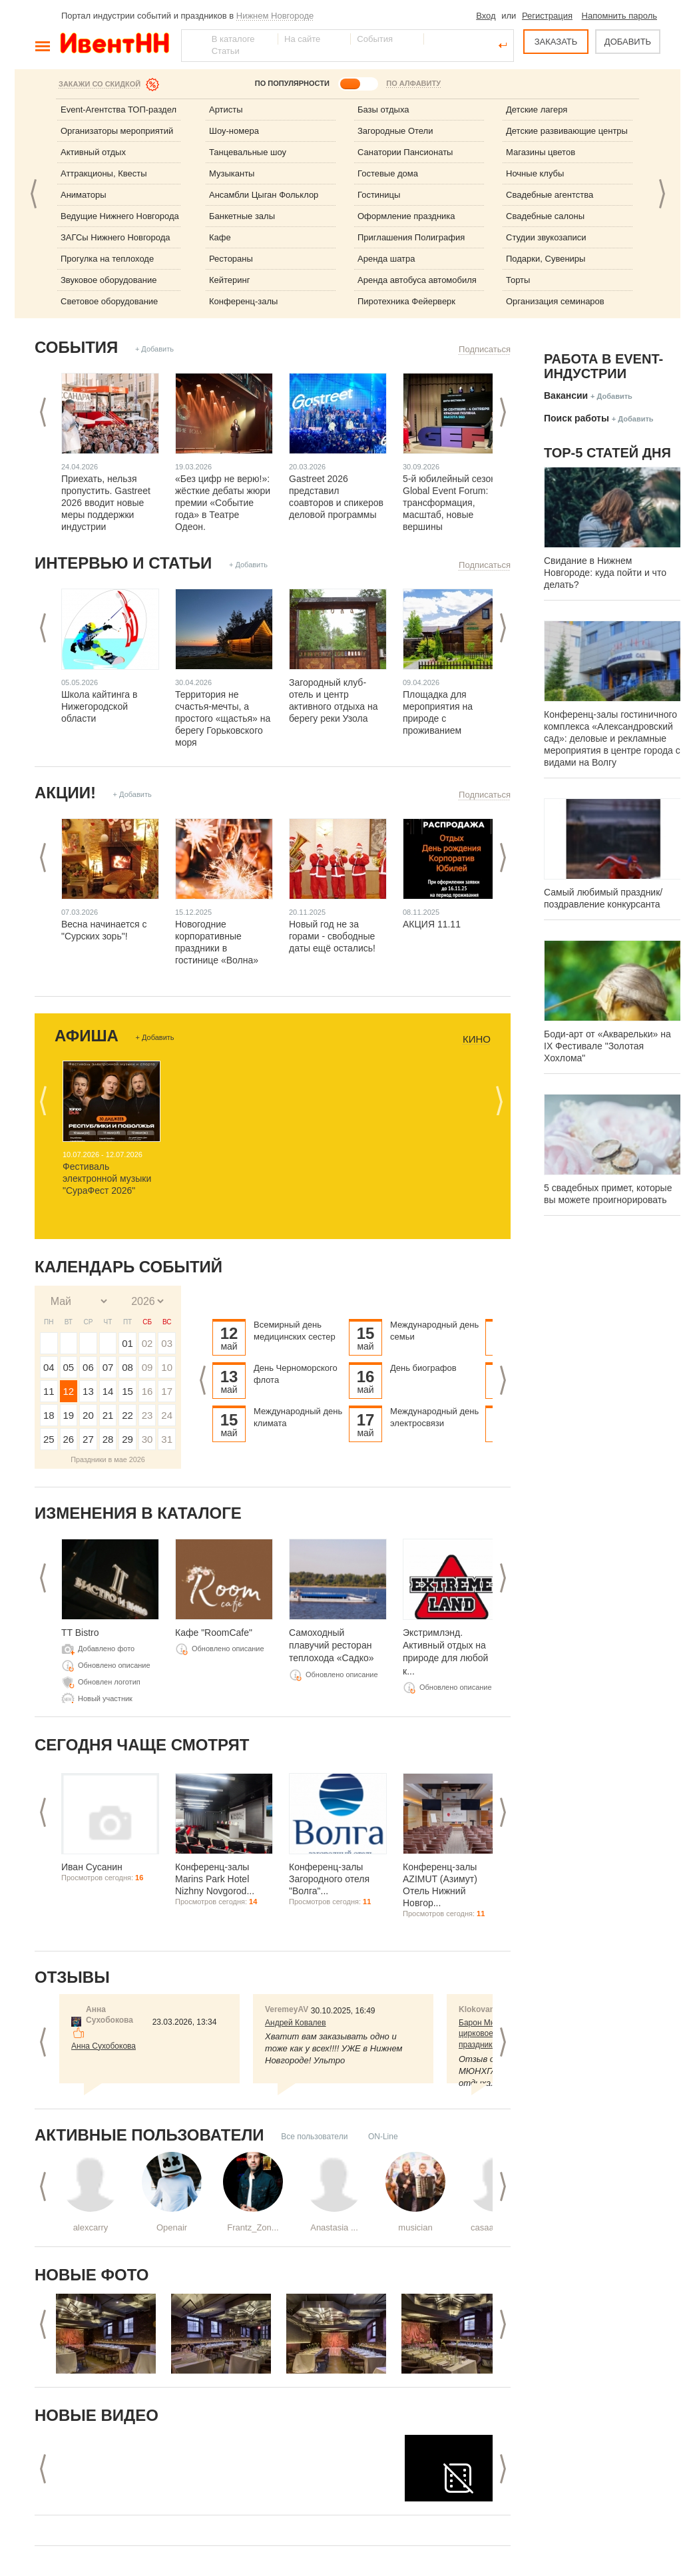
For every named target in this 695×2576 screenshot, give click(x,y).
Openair (171, 2227)
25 (49, 1439)
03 (166, 1343)
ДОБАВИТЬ (627, 42)
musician (415, 2227)
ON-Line (383, 2136)
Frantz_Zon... (252, 2227)
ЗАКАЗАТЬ (556, 42)
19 (69, 1415)
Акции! (65, 793)
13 (88, 1391)
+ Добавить (154, 349)
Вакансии (566, 395)
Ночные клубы (535, 173)
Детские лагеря (536, 110)
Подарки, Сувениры (545, 259)
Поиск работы (576, 418)
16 (147, 1391)
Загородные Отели (395, 131)
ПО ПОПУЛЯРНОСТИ (292, 83)
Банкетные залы (242, 216)
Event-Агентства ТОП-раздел (118, 110)
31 (166, 1439)
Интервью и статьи (123, 563)
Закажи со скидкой (99, 84)
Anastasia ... (334, 2227)
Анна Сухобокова (103, 2046)
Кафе (220, 237)
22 (127, 1415)
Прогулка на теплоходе (107, 259)
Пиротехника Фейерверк (406, 301)
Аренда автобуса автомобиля (417, 280)
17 (166, 1391)
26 (69, 1439)
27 (88, 1439)
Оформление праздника (406, 216)
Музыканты (231, 173)
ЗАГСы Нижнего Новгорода (115, 237)
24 (166, 1415)
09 (147, 1367)
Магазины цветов (540, 152)
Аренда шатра (386, 259)
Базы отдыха (383, 110)
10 (166, 1367)
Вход (485, 16)
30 (147, 1439)
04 (49, 1367)
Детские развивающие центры (567, 131)
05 (69, 1367)
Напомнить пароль (619, 16)
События (76, 347)
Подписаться (485, 349)
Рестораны (231, 259)
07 (108, 1367)
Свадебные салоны (545, 216)
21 (108, 1415)
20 (88, 1415)
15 (127, 1391)
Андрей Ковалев (295, 2022)
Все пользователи (314, 2136)
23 (147, 1415)
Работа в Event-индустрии (603, 366)
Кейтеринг (229, 280)
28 (108, 1439)
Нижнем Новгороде (275, 16)
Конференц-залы (243, 301)
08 (127, 1367)
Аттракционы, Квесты (104, 173)
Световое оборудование (109, 301)
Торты (518, 280)
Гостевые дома (387, 173)
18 (49, 1415)
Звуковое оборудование (108, 280)
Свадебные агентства (549, 195)
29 (127, 1439)
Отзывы (72, 1977)
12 (69, 1391)
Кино (477, 1039)
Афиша (86, 1036)
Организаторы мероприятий (117, 131)
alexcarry (91, 2227)
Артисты (226, 110)
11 (49, 1391)
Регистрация (547, 16)
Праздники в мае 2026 (108, 1459)
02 (147, 1343)
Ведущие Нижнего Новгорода (120, 216)
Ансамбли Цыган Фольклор (263, 195)
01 (127, 1343)
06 (88, 1367)
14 (108, 1391)
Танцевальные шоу (247, 152)
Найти (192, 45)
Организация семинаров (555, 301)
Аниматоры (84, 195)
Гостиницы (378, 195)
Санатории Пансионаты (405, 152)
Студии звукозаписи (546, 237)
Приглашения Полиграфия (411, 237)
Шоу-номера (234, 131)
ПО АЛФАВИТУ (413, 83)
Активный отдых (93, 152)
